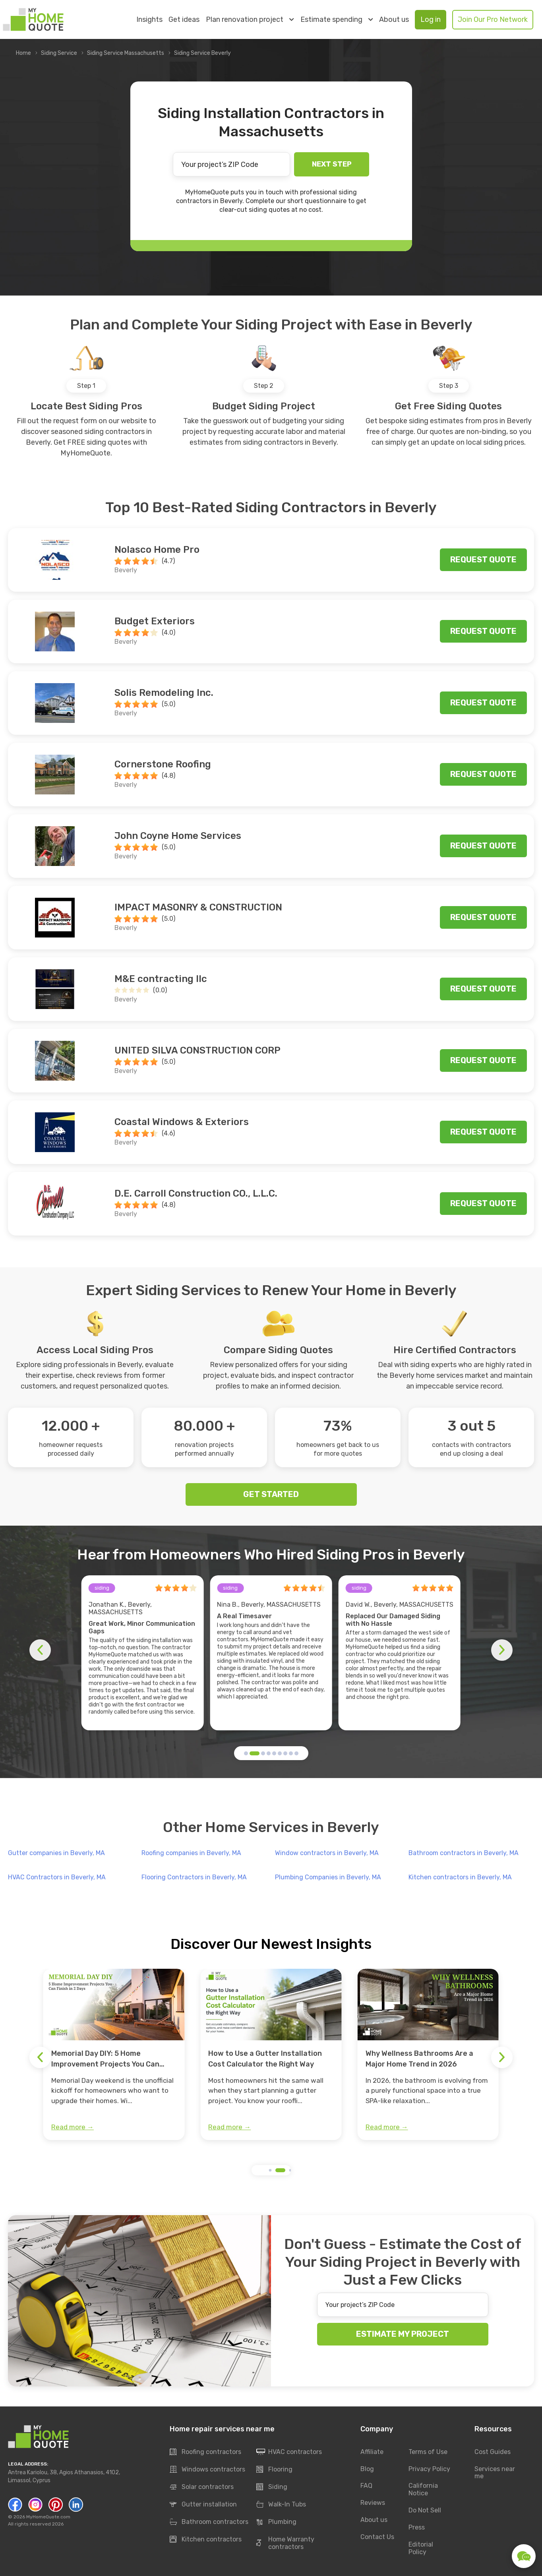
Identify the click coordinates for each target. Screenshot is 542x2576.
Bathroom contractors (209, 2522)
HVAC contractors (289, 2452)
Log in (430, 19)
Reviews (372, 2503)
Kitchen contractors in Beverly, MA (460, 1877)
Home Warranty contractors (285, 2543)
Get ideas (183, 19)
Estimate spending (336, 19)
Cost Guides (492, 2452)
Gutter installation (203, 2504)
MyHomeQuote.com (48, 2517)
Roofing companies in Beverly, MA (191, 1853)
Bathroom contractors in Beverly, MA (463, 1853)
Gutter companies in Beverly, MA (56, 1853)
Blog (367, 2469)
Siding (271, 2487)
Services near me (494, 2472)
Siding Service (59, 53)
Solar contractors (202, 2487)
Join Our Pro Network (493, 19)
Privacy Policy (429, 2469)
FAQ (366, 2486)
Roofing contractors (205, 2452)
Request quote (483, 559)
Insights (149, 19)
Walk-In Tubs (281, 2504)
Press (416, 2527)
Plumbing (276, 2522)
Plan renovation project (250, 19)
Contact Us (377, 2537)
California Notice (423, 2489)
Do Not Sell (424, 2510)
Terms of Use (427, 2452)
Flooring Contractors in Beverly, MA (194, 1877)
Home (23, 53)
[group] (113, 2054)
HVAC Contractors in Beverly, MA (57, 1877)
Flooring (274, 2469)
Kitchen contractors (206, 2539)
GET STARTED (271, 1494)
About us (394, 19)
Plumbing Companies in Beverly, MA (328, 1877)
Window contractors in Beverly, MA (327, 1853)
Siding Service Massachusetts (125, 53)
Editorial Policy (420, 2548)
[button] (246, 1753)
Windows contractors (207, 2469)
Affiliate (371, 2452)
